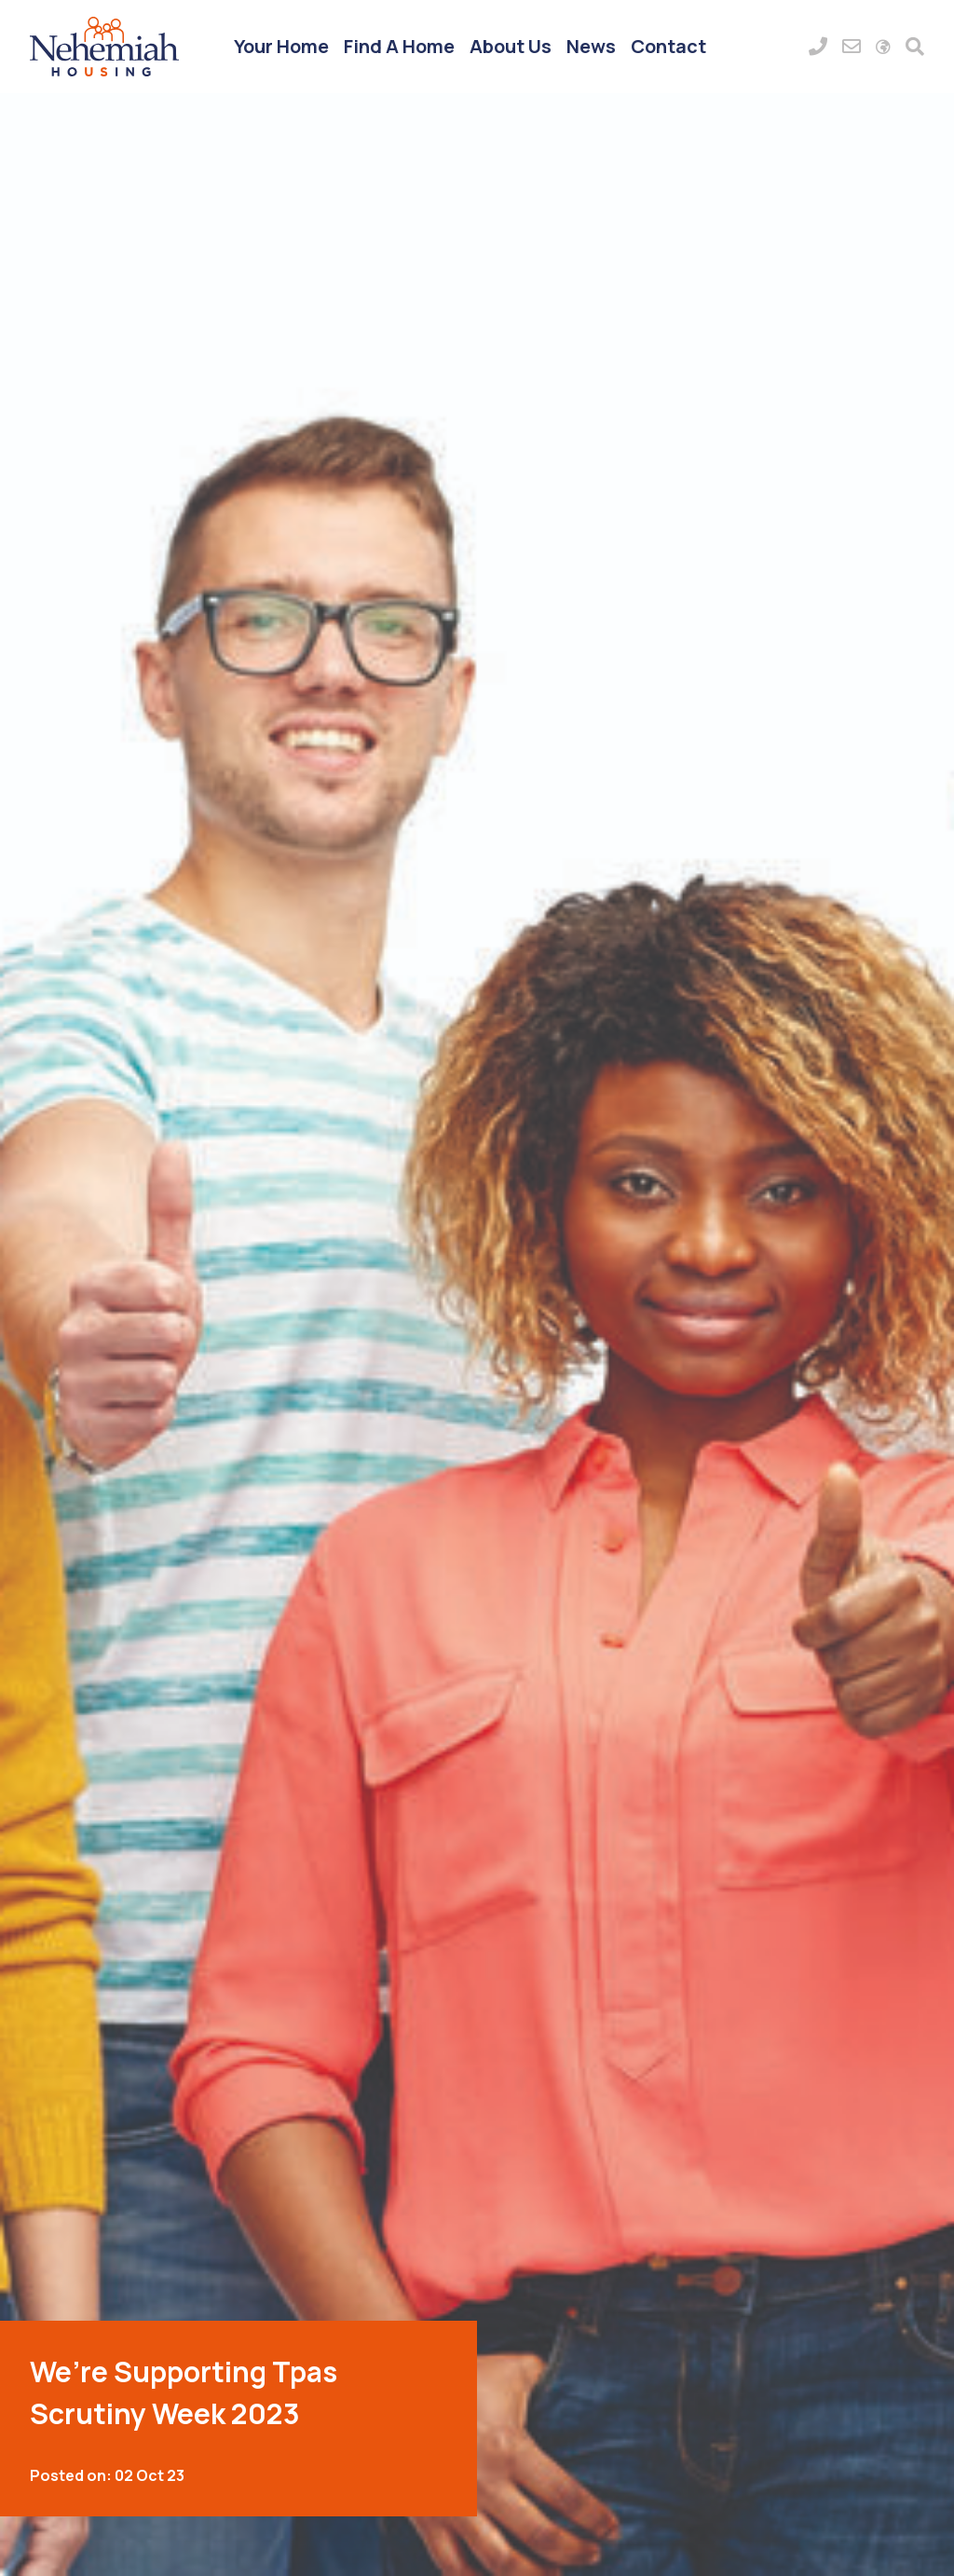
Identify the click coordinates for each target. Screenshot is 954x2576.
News (591, 46)
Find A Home (399, 46)
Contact (668, 46)
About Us (511, 46)
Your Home (281, 46)
